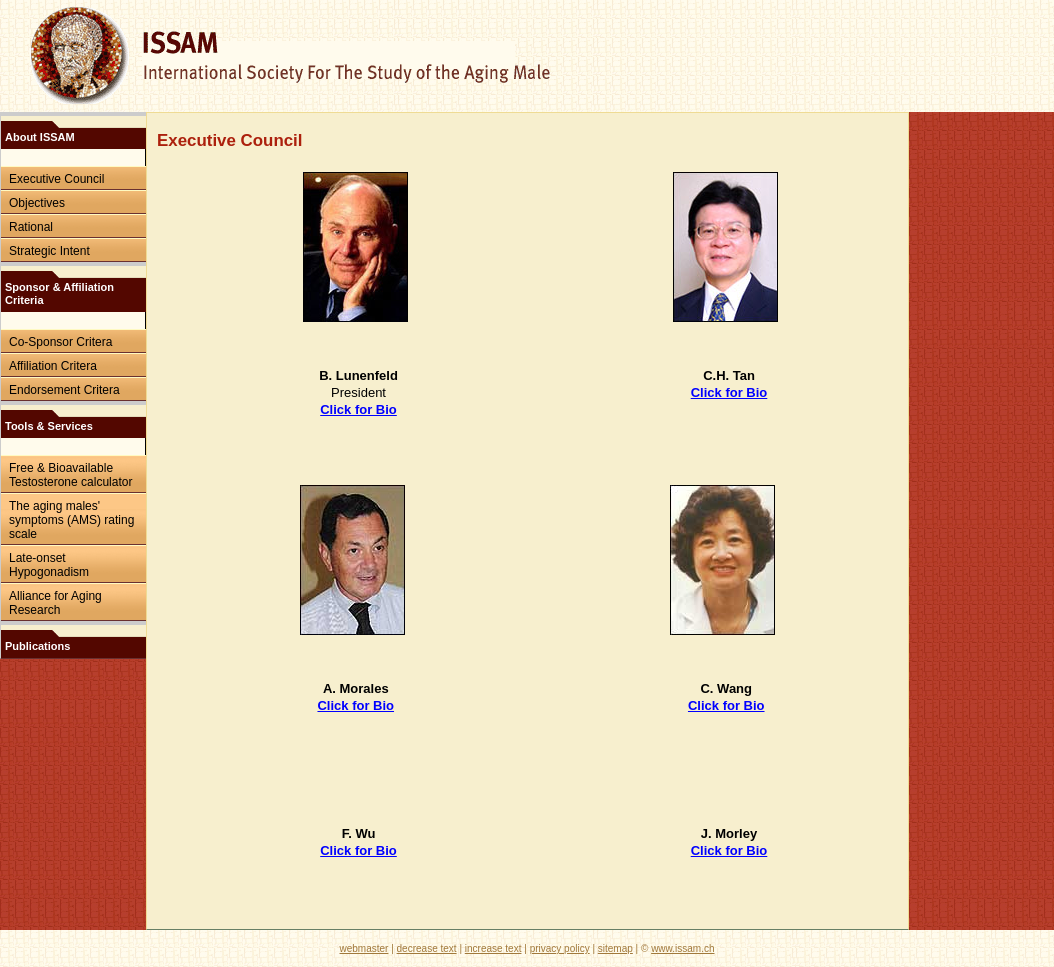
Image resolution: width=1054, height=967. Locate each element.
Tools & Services (49, 426)
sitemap (615, 948)
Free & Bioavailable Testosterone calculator (70, 475)
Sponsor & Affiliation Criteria (59, 293)
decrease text (427, 948)
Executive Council (56, 179)
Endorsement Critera (64, 390)
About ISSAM (40, 137)
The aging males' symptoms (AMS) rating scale (71, 520)
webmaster (364, 948)
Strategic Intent (49, 251)
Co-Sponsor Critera (60, 342)
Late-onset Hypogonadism (49, 565)
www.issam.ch (682, 948)
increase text (493, 948)
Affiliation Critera (53, 366)
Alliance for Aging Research (55, 603)
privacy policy (560, 948)
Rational (31, 227)
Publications (37, 646)
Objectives (37, 203)
